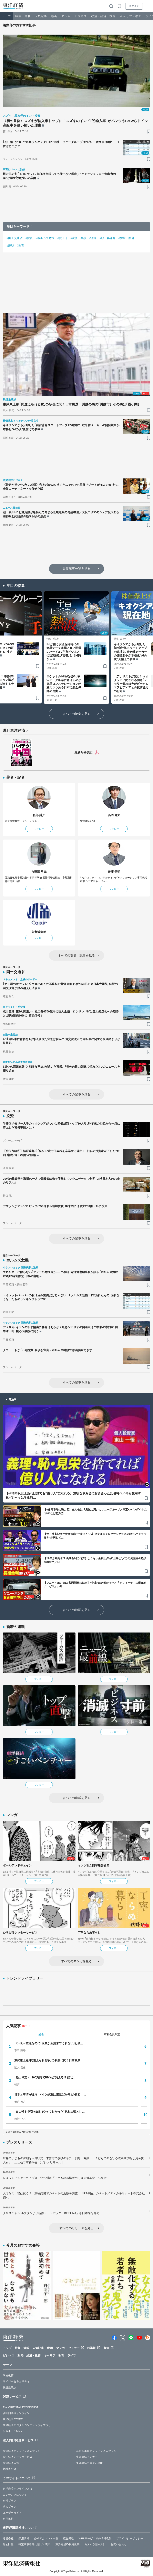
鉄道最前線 (9, 2387)
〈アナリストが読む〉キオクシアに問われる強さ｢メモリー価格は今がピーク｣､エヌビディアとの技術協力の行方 (131, 684)
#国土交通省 (14, 238)
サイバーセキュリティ (16, 2381)
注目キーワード (18, 226)
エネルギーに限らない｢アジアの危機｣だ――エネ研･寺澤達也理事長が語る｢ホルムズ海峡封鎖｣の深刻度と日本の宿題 (60, 1274)
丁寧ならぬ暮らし (89, 1932)
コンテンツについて (15, 2494)
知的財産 (8, 2544)
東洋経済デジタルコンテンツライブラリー (28, 2425)
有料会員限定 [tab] (112, 2034)
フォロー (39, 828)
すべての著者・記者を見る (76, 955)
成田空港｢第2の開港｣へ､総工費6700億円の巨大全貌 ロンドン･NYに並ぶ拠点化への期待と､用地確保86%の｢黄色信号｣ (61, 1013)
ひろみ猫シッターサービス (20, 1932)
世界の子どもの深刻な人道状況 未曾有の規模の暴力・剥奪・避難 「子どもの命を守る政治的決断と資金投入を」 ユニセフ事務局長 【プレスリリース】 (73, 2160)
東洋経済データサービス (17, 2456)
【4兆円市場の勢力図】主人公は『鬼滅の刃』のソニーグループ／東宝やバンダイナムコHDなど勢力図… (95, 1511)
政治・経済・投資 (103, 16)
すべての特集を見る (76, 713)
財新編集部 (39, 932)
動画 (54, 16)
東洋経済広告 (11, 2463)
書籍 (106, 2348)
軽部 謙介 (39, 815)
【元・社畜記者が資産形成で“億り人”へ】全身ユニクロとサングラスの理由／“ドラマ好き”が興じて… (95, 1535)
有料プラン (9, 2500)
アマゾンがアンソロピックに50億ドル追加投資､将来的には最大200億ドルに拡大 (55, 1206)
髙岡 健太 (114, 815)
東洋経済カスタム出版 (89, 2463)
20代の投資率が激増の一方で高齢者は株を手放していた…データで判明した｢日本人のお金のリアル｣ (61, 1180)
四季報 (91, 2348)
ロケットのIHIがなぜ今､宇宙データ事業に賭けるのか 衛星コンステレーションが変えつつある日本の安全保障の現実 (64, 684)
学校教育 (8, 2375)
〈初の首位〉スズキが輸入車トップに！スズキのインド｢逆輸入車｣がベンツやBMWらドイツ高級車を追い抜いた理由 (75, 123)
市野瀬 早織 (39, 871)
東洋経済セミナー (87, 2456)
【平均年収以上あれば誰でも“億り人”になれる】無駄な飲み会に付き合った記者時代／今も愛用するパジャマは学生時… (73, 1495)
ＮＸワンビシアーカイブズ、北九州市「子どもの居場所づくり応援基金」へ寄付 (54, 2178)
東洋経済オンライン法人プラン (21, 2451)
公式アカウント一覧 (46, 2538)
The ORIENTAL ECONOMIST (20, 2407)
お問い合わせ (119, 2544)
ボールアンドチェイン (17, 1865)
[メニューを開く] (148, 6)
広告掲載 (68, 2538)
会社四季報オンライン (16, 2413)
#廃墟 (10, 245)
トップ (6, 16)
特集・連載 (23, 16)
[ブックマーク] (148, 131)
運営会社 (8, 2538)
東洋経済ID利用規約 (67, 2544)
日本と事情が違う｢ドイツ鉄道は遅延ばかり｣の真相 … (50, 2094)
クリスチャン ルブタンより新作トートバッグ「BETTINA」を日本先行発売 (51, 2213)
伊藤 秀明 (114, 871)
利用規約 (8, 2518)
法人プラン (9, 2506)
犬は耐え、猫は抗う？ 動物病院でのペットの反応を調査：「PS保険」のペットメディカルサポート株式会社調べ (74, 2195)
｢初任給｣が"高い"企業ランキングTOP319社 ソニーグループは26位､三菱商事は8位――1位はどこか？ (61, 144)
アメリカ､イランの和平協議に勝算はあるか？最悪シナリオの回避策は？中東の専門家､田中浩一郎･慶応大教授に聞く (60, 1329)
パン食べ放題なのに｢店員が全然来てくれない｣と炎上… (50, 2043)
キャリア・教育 (130, 16)
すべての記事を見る (76, 1094)
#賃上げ (62, 238)
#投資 (29, 238)
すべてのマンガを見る (76, 1961)
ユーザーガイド (12, 2512)
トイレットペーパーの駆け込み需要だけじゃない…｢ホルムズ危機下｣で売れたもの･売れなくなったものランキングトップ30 (61, 1297)
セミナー (74, 2348)
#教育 (20, 245)
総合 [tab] (41, 2034)
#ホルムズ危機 (44, 238)
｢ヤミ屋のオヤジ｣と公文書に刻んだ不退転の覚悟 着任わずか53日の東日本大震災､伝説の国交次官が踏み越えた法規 (60, 986)
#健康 (93, 238)
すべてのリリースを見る (76, 2228)
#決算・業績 (78, 238)
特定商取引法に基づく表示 (34, 2544)
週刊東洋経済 (14, 730)
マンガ (66, 16)
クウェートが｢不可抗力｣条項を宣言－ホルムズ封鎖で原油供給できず (47, 1350)
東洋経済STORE (13, 2419)
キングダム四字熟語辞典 (93, 1865)
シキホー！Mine (12, 2431)
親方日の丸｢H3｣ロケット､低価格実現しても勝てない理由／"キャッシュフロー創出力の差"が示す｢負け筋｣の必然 (59, 176)
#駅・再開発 (107, 238)
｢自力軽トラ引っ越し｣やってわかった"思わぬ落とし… (49, 2111)
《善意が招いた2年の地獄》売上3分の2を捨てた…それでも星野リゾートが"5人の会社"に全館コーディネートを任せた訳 (61, 486)
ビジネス (81, 16)
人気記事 (41, 16)
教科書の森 (9, 2468)
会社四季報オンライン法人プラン (96, 2451)
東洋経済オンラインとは (17, 2488)
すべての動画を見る (76, 1610)
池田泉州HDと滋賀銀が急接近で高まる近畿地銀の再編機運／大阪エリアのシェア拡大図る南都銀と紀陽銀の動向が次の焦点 (61, 514)
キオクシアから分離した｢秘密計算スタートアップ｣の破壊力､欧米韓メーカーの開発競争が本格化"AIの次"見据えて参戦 (61, 427)
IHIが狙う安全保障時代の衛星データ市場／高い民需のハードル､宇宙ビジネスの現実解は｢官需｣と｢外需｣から (64, 652)
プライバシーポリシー (129, 2538)
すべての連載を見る (76, 1798)
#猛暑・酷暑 (126, 238)
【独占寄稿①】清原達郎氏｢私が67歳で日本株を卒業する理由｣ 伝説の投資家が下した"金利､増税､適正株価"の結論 (61, 1153)
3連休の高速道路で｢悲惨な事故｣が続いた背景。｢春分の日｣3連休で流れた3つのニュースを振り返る (61, 1068)
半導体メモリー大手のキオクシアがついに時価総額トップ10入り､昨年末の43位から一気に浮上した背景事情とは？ (61, 1125)
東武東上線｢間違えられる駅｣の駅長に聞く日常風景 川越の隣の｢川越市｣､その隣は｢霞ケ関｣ (71, 404)
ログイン (134, 6)
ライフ (71, 2355)
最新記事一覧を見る (76, 568)
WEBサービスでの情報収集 (95, 2538)
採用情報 (23, 2538)
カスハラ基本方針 (95, 2544)
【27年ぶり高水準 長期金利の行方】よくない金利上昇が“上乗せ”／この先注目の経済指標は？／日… (95, 1560)
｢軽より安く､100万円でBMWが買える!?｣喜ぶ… (45, 2077)
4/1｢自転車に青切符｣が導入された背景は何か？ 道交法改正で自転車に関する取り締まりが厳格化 (61, 1041)
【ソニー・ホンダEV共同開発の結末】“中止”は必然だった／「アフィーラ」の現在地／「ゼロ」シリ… (95, 1584)
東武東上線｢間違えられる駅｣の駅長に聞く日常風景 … (50, 2060)
